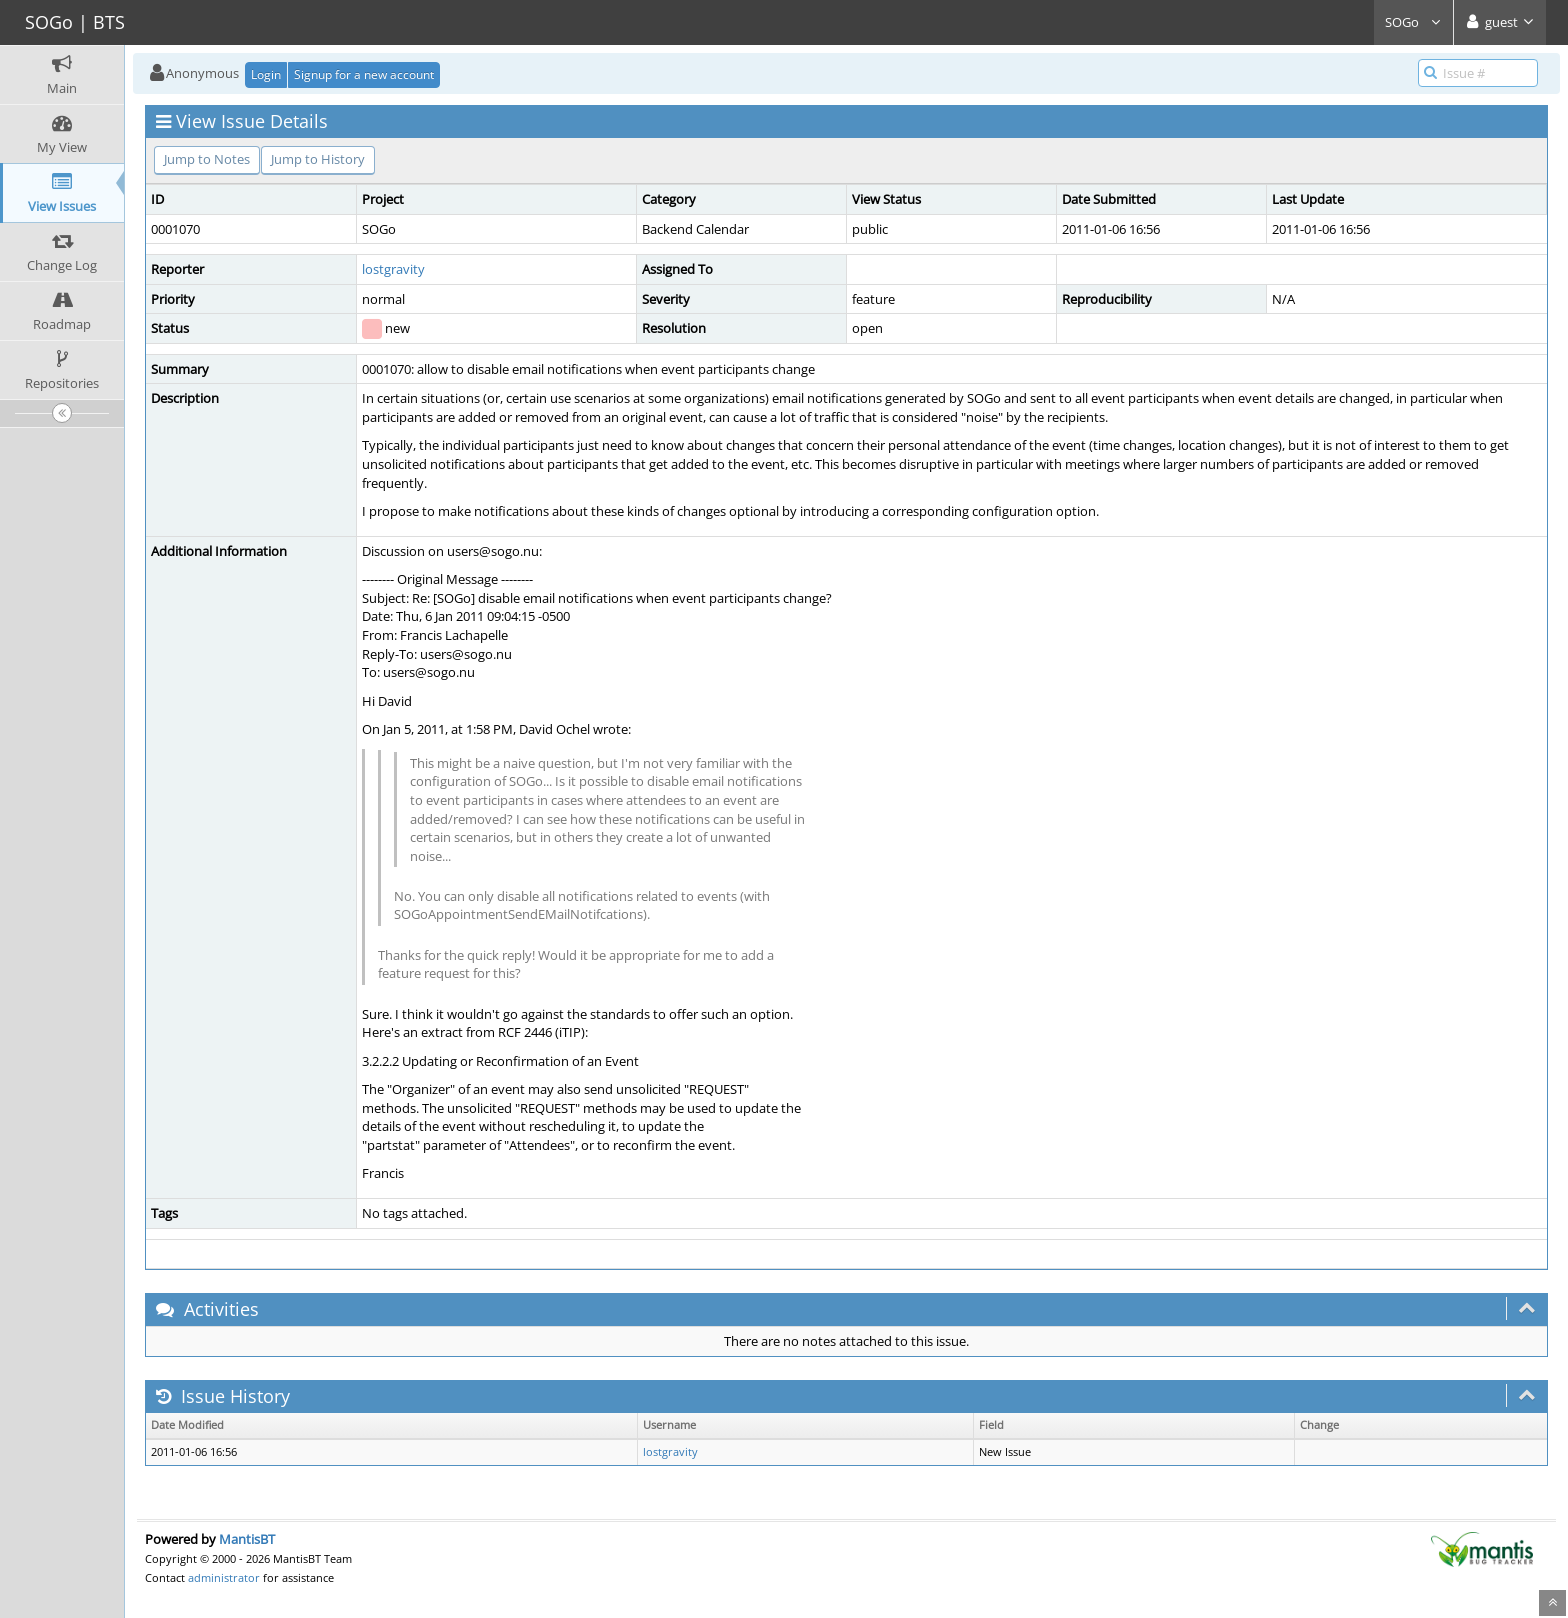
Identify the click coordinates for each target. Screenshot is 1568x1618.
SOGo (1413, 22)
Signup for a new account (364, 74)
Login (266, 74)
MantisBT (247, 1539)
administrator (224, 1577)
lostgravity (393, 269)
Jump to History (318, 159)
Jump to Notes (207, 159)
